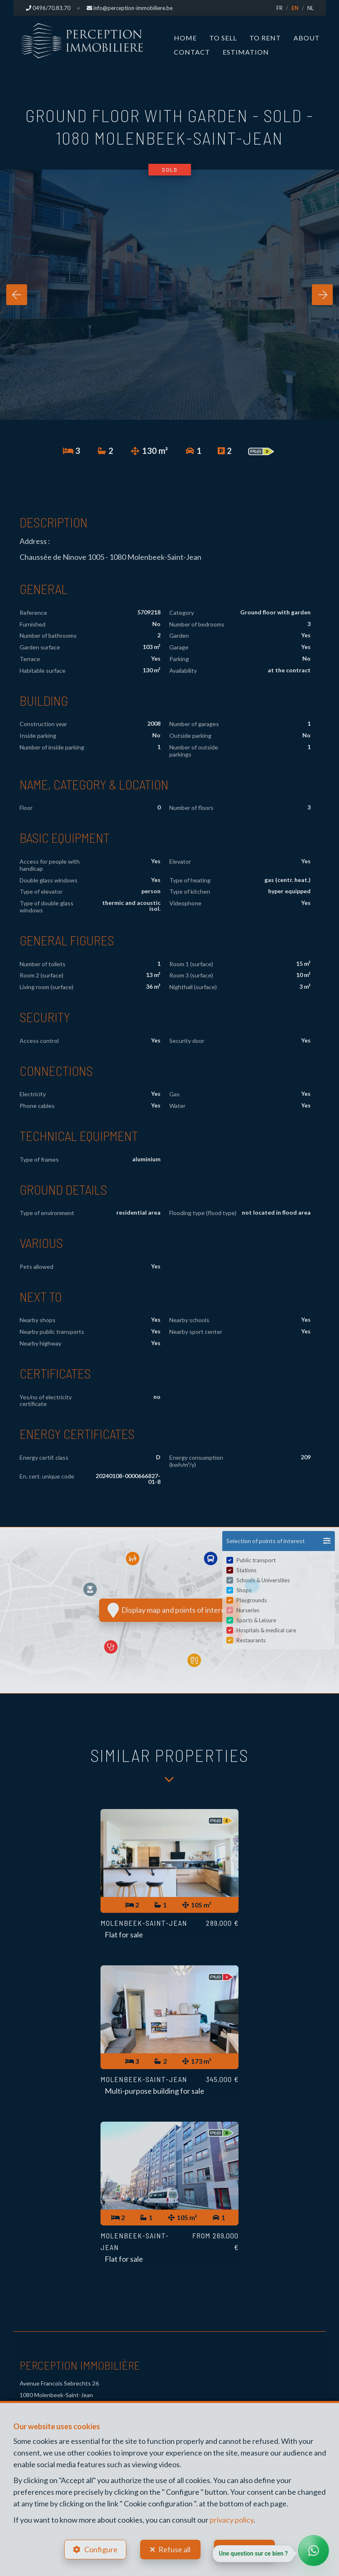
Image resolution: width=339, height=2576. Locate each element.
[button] (278, 1541)
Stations (246, 1570)
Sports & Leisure (256, 1620)
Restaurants (251, 1640)
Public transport (256, 1560)
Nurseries (247, 1610)
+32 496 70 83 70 (47, 2347)
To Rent (265, 38)
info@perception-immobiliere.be (66, 2370)
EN (295, 8)
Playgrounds (251, 1600)
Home (185, 38)
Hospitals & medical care (266, 1630)
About (307, 38)
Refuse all (174, 2549)
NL (310, 8)
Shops (243, 1590)
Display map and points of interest (169, 1610)
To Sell (223, 38)
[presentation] (16, 294)
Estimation (246, 52)
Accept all (250, 2549)
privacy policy (232, 2519)
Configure (101, 2549)
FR (279, 8)
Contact (192, 52)
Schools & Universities (263, 1580)
